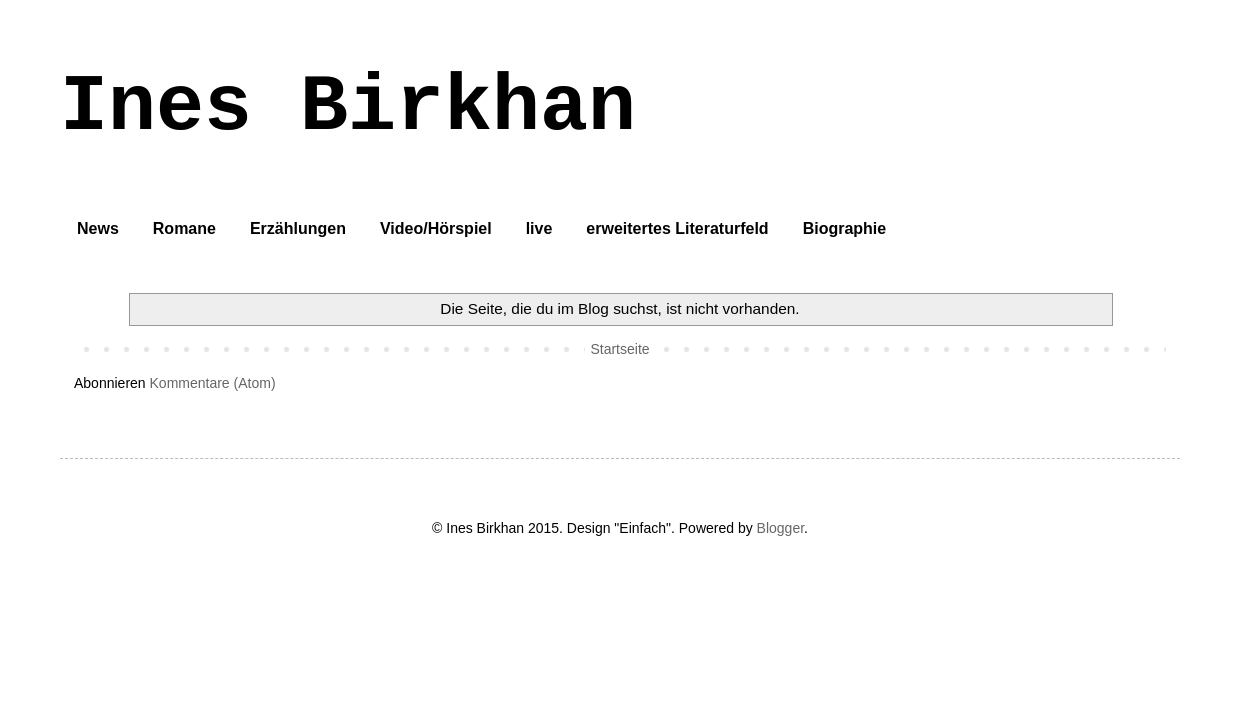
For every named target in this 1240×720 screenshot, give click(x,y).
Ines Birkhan (348, 107)
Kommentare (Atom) (213, 383)
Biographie (845, 228)
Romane (184, 228)
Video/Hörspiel (436, 228)
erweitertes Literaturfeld (677, 228)
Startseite (619, 349)
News (98, 228)
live (539, 228)
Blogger (780, 528)
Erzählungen (298, 228)
